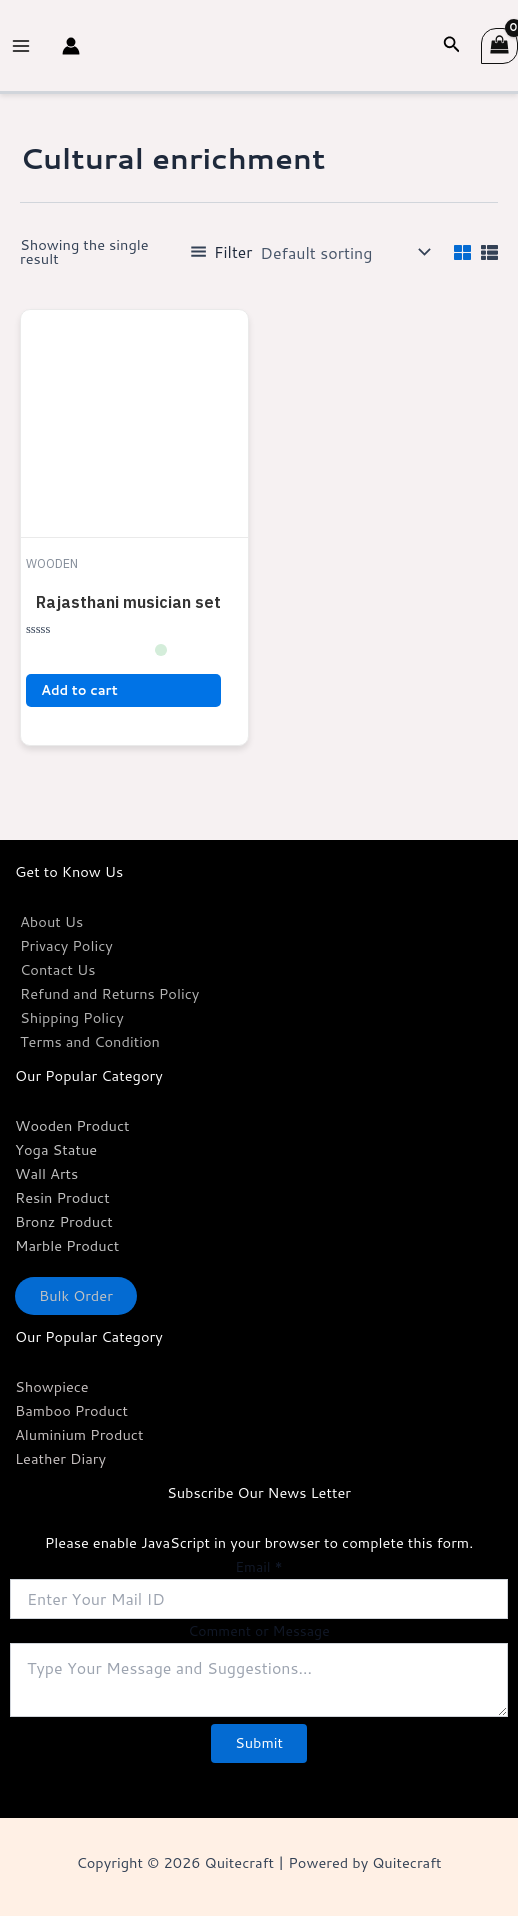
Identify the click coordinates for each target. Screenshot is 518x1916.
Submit (259, 1742)
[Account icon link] (71, 46)
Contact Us (58, 969)
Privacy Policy (66, 945)
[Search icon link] (452, 45)
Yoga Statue (56, 1149)
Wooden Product (72, 1125)
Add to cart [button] (79, 690)
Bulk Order (76, 1295)
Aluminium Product (79, 1434)
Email (258, 1567)
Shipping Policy (72, 1017)
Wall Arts (46, 1173)
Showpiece (52, 1386)
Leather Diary (60, 1458)
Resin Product (62, 1197)
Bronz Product (64, 1221)
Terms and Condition (90, 1041)
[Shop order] (343, 252)
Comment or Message (258, 1631)
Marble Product (67, 1245)
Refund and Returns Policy (109, 993)
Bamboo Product (71, 1410)
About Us (51, 921)
